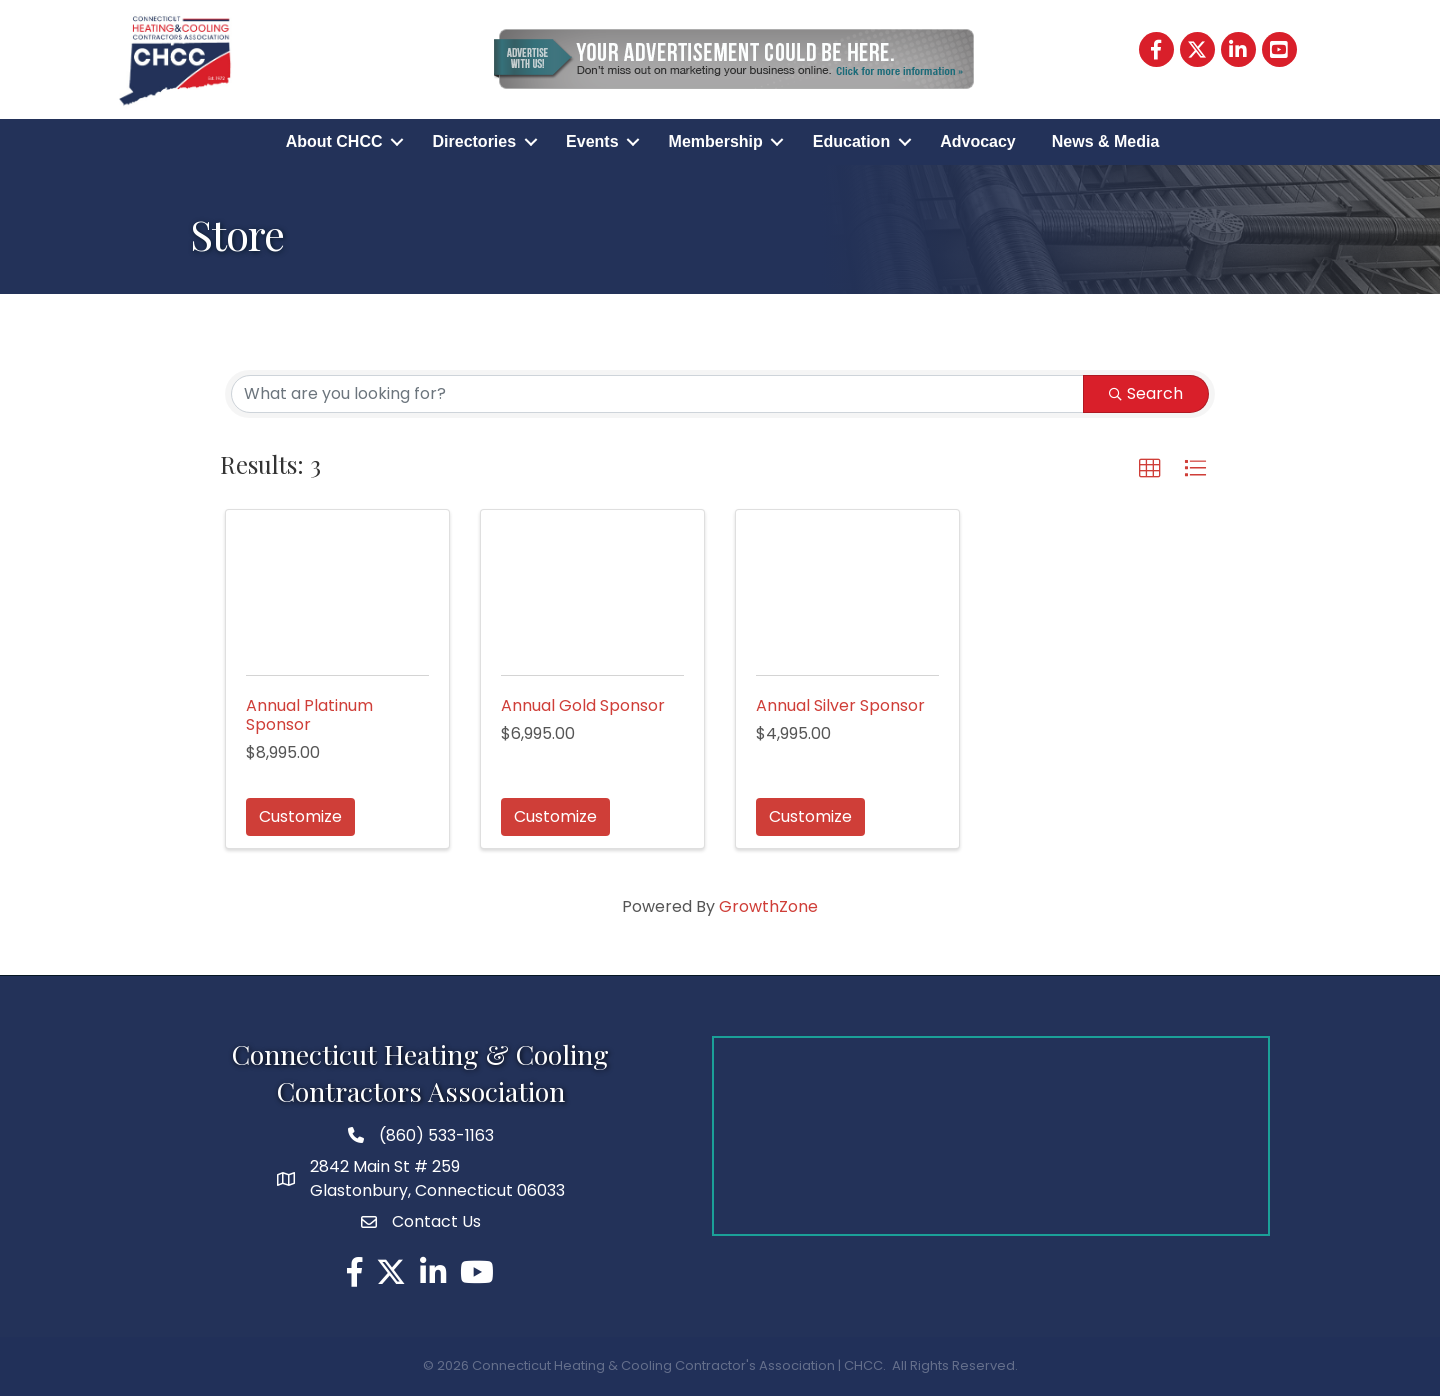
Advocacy (978, 141)
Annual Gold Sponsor (583, 705)
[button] (1150, 469)
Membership (716, 141)
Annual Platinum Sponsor (309, 715)
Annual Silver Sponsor (840, 705)
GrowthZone (768, 906)
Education (851, 141)
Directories (475, 141)
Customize (300, 816)
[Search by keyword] (657, 394)
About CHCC (334, 141)
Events (592, 141)
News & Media (1106, 141)
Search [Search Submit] (1146, 393)
